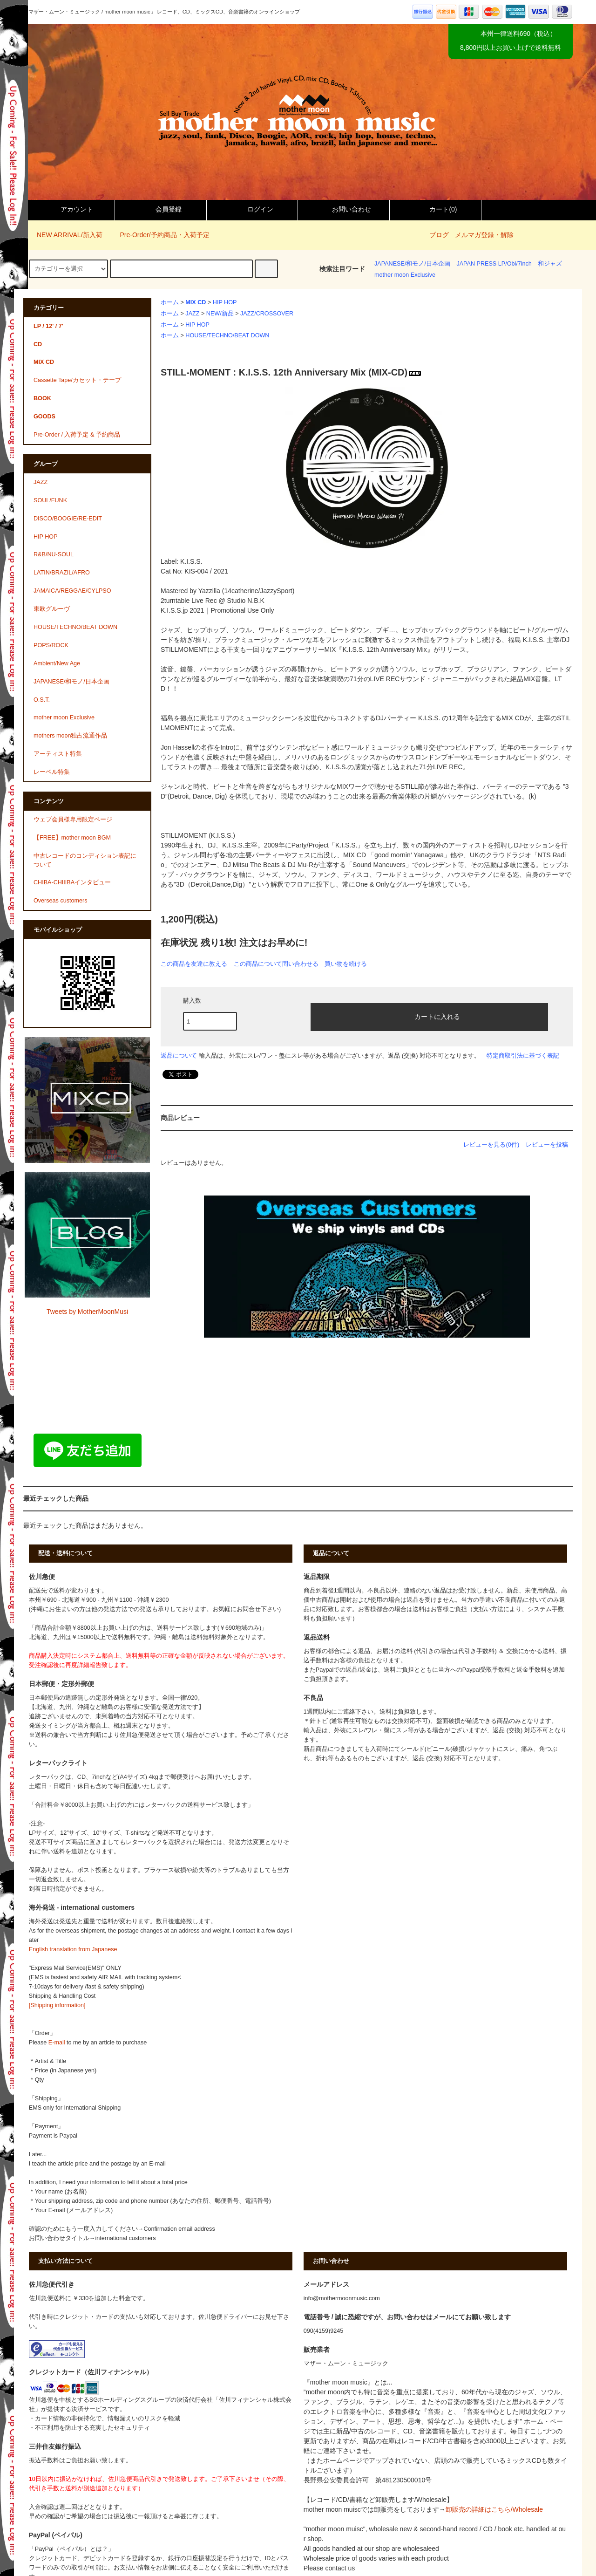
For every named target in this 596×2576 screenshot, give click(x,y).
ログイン (252, 209)
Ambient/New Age (57, 663)
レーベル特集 (52, 772)
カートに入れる (429, 1016)
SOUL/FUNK (50, 500)
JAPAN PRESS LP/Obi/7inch (493, 263)
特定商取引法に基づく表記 (523, 1055)
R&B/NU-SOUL (54, 554)
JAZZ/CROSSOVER (266, 313)
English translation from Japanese (73, 1949)
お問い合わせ (343, 209)
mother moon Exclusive (404, 275)
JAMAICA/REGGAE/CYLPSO (72, 591)
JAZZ (192, 313)
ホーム (170, 302)
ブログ (439, 235)
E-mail (56, 2042)
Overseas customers (60, 900)
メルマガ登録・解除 (484, 235)
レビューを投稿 (547, 1144)
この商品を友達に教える (194, 963)
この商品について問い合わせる (276, 963)
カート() (435, 209)
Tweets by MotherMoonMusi (87, 1311)
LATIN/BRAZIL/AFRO (62, 572)
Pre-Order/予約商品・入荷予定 (158, 235)
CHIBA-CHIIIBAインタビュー (72, 882)
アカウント (69, 209)
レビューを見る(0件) (491, 1144)
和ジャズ (550, 263)
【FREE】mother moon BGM (72, 837)
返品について (179, 1055)
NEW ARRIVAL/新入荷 (64, 235)
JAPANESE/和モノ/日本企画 (412, 263)
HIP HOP (225, 302)
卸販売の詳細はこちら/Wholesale (494, 2509)
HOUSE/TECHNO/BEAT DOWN (227, 335)
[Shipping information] (57, 2005)
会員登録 (161, 209)
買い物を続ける (346, 963)
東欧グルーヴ (52, 609)
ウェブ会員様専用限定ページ (73, 819)
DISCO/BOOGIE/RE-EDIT (68, 518)
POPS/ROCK (51, 645)
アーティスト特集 (58, 754)
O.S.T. (42, 700)
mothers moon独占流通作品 (71, 735)
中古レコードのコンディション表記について (85, 860)
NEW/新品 (220, 313)
